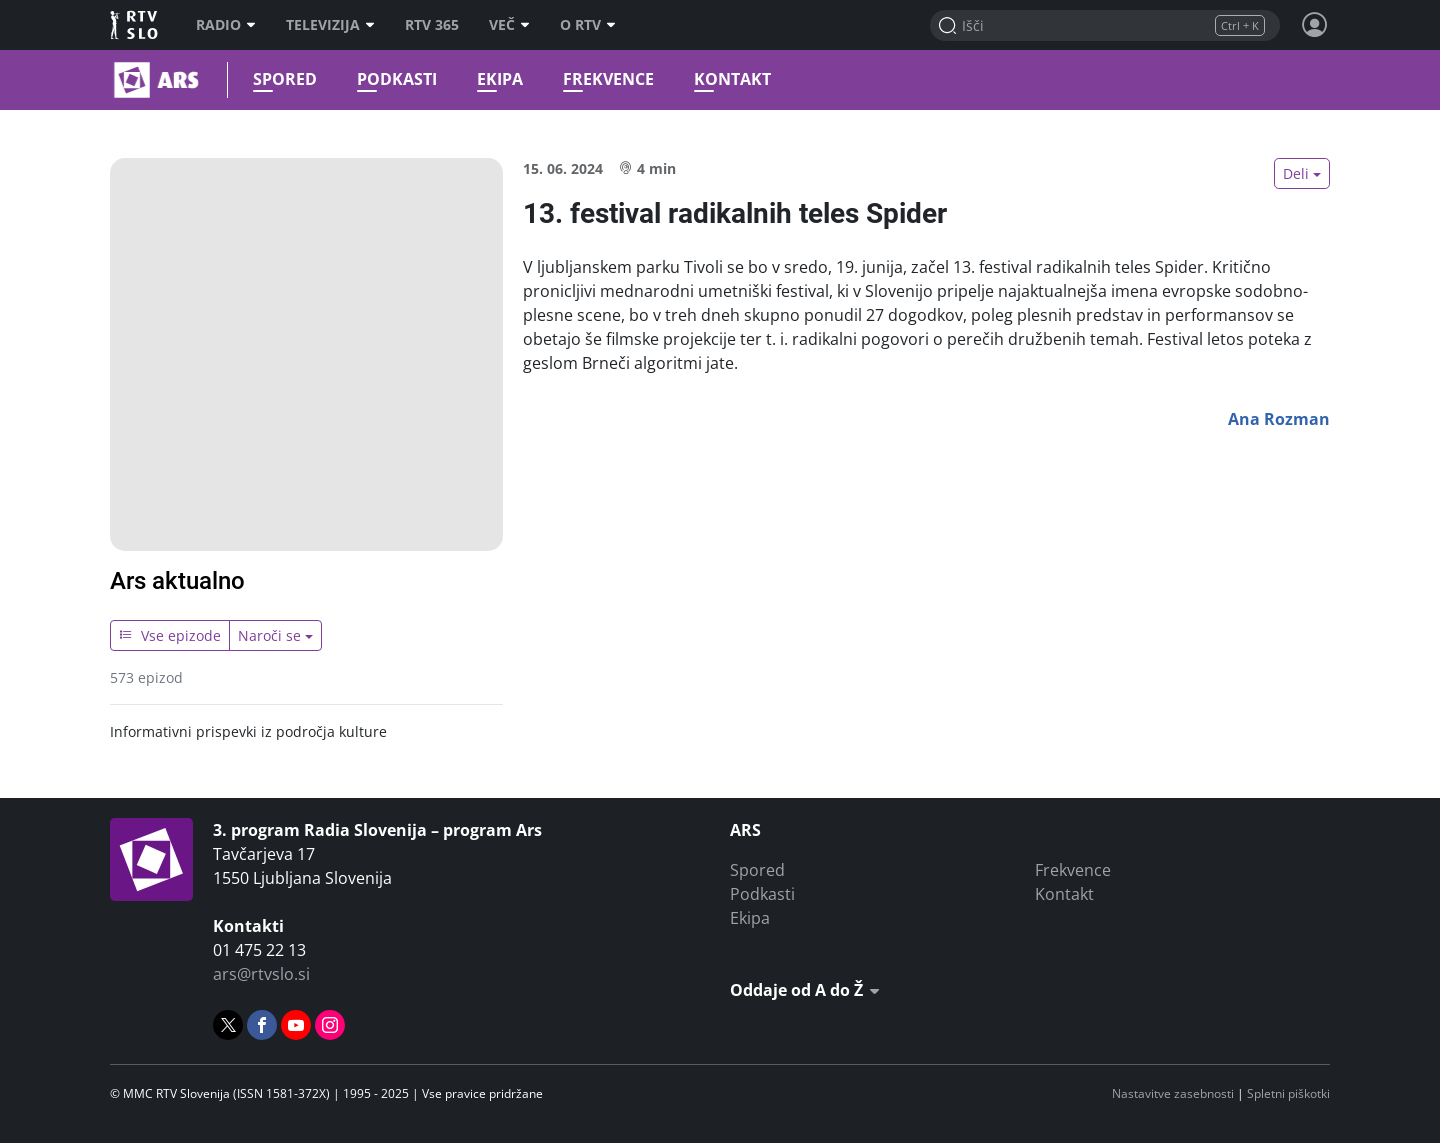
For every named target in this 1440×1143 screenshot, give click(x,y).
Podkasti (394, 79)
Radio (226, 25)
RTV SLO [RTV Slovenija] (135, 25)
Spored (282, 79)
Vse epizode (170, 635)
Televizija (330, 25)
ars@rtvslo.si (261, 974)
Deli (1296, 173)
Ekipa (497, 79)
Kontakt (729, 79)
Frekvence (605, 79)
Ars (112, 80)
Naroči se (269, 635)
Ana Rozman (1279, 419)
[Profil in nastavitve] (1315, 25)
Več (509, 25)
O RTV (588, 25)
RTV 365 (432, 25)
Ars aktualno (177, 581)
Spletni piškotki (1288, 1093)
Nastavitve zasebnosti (1173, 1093)
